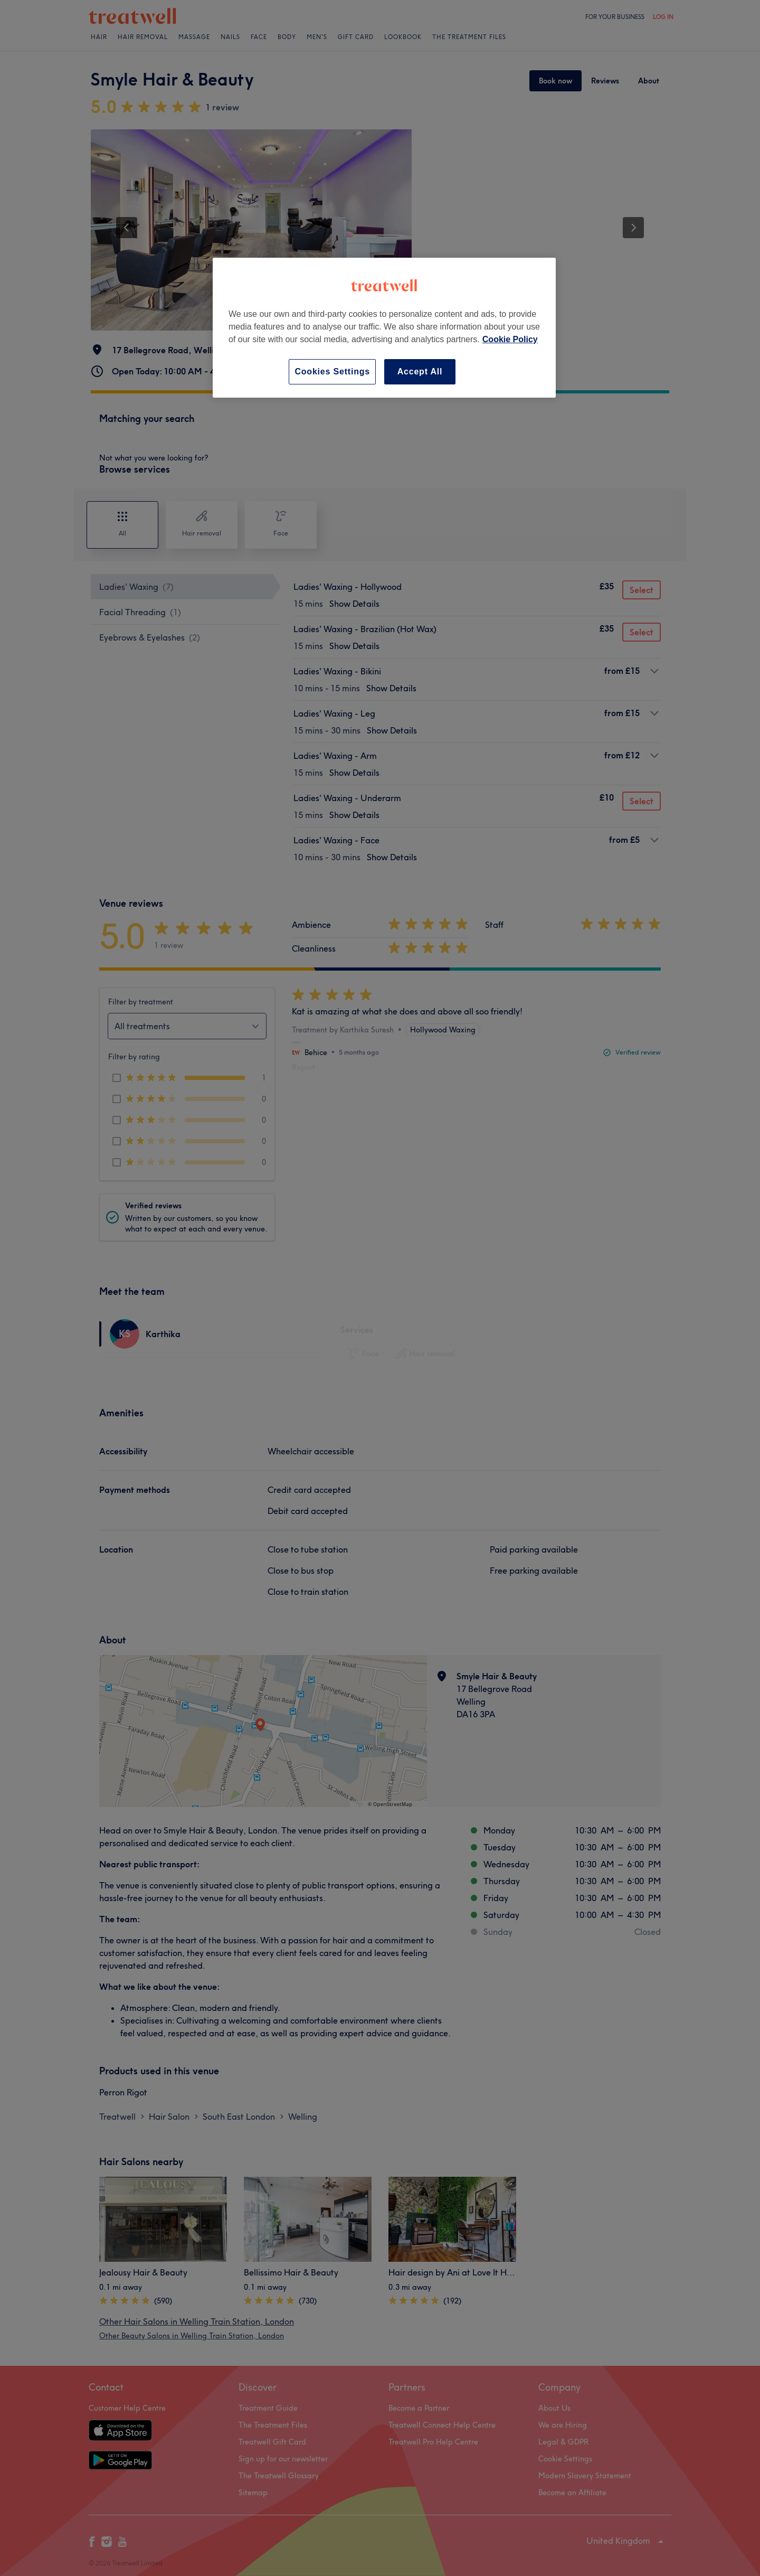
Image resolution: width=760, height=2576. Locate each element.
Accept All (420, 371)
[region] (384, 328)
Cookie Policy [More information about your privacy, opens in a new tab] (510, 339)
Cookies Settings (332, 371)
